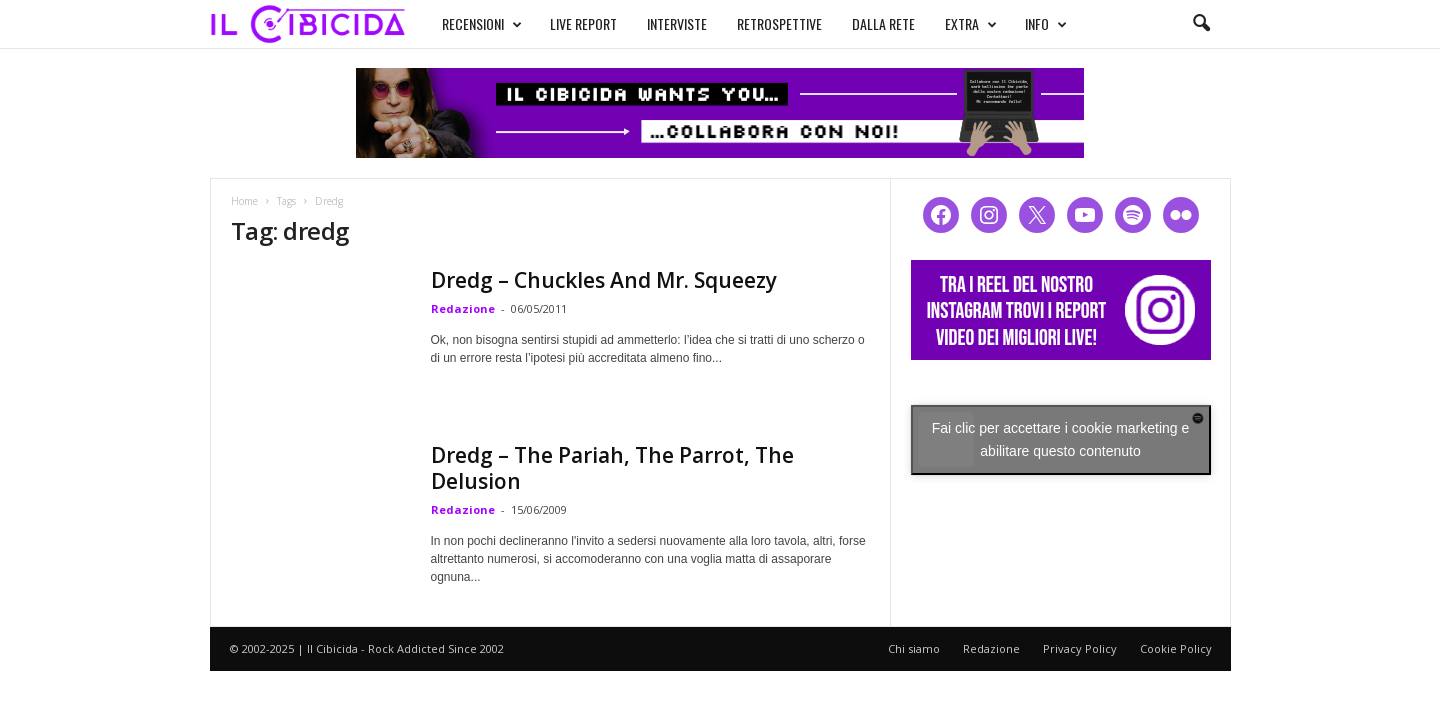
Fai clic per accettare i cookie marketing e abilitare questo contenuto (1061, 439)
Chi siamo (914, 648)
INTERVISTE (677, 23)
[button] (1201, 24)
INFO (1046, 24)
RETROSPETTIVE (779, 23)
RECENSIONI (482, 24)
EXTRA (971, 24)
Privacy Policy (1080, 648)
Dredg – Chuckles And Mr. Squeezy (604, 280)
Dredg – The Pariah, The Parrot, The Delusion (612, 468)
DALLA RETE (883, 23)
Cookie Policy (1176, 648)
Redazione (463, 308)
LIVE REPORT (583, 23)
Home (244, 201)
